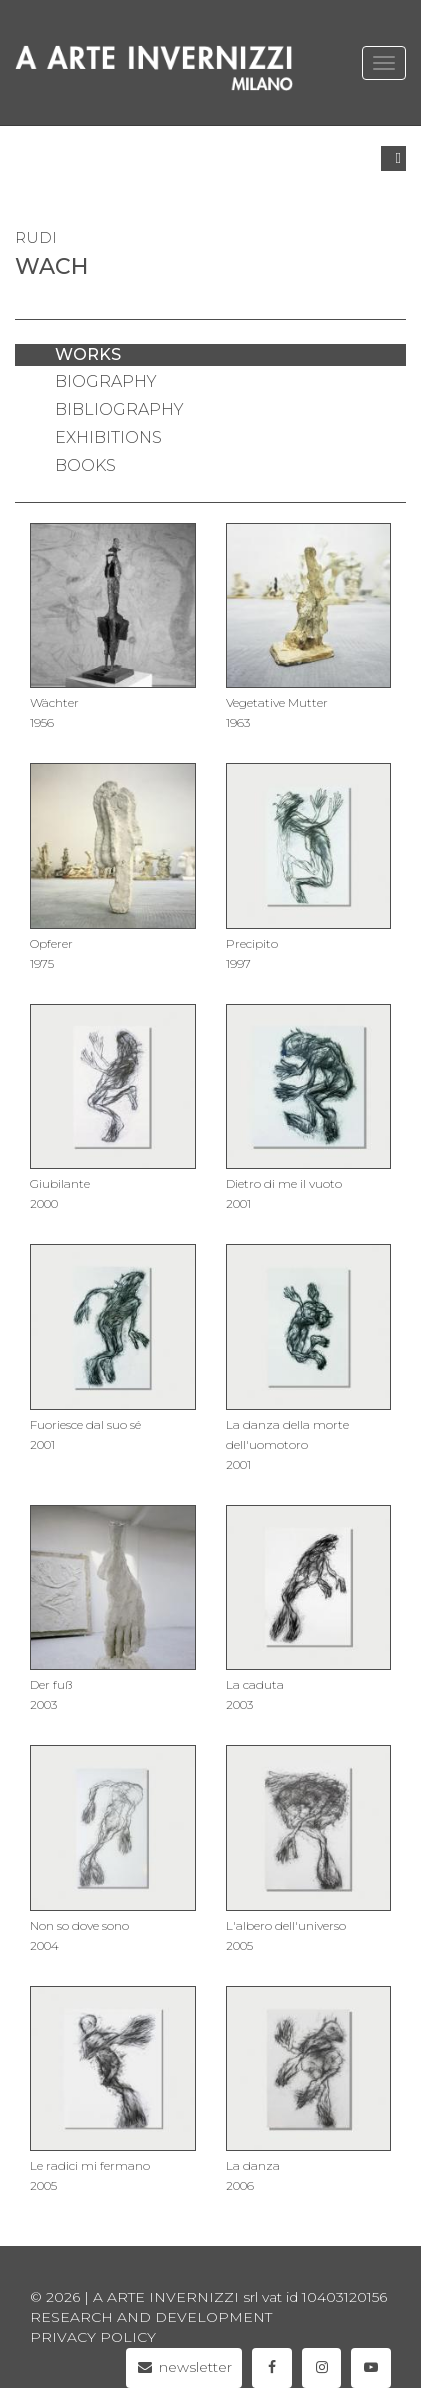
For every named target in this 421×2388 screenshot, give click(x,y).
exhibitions (108, 437)
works (88, 354)
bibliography (119, 409)
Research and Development (151, 2317)
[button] (393, 158)
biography (106, 381)
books (85, 465)
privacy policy (93, 2337)
